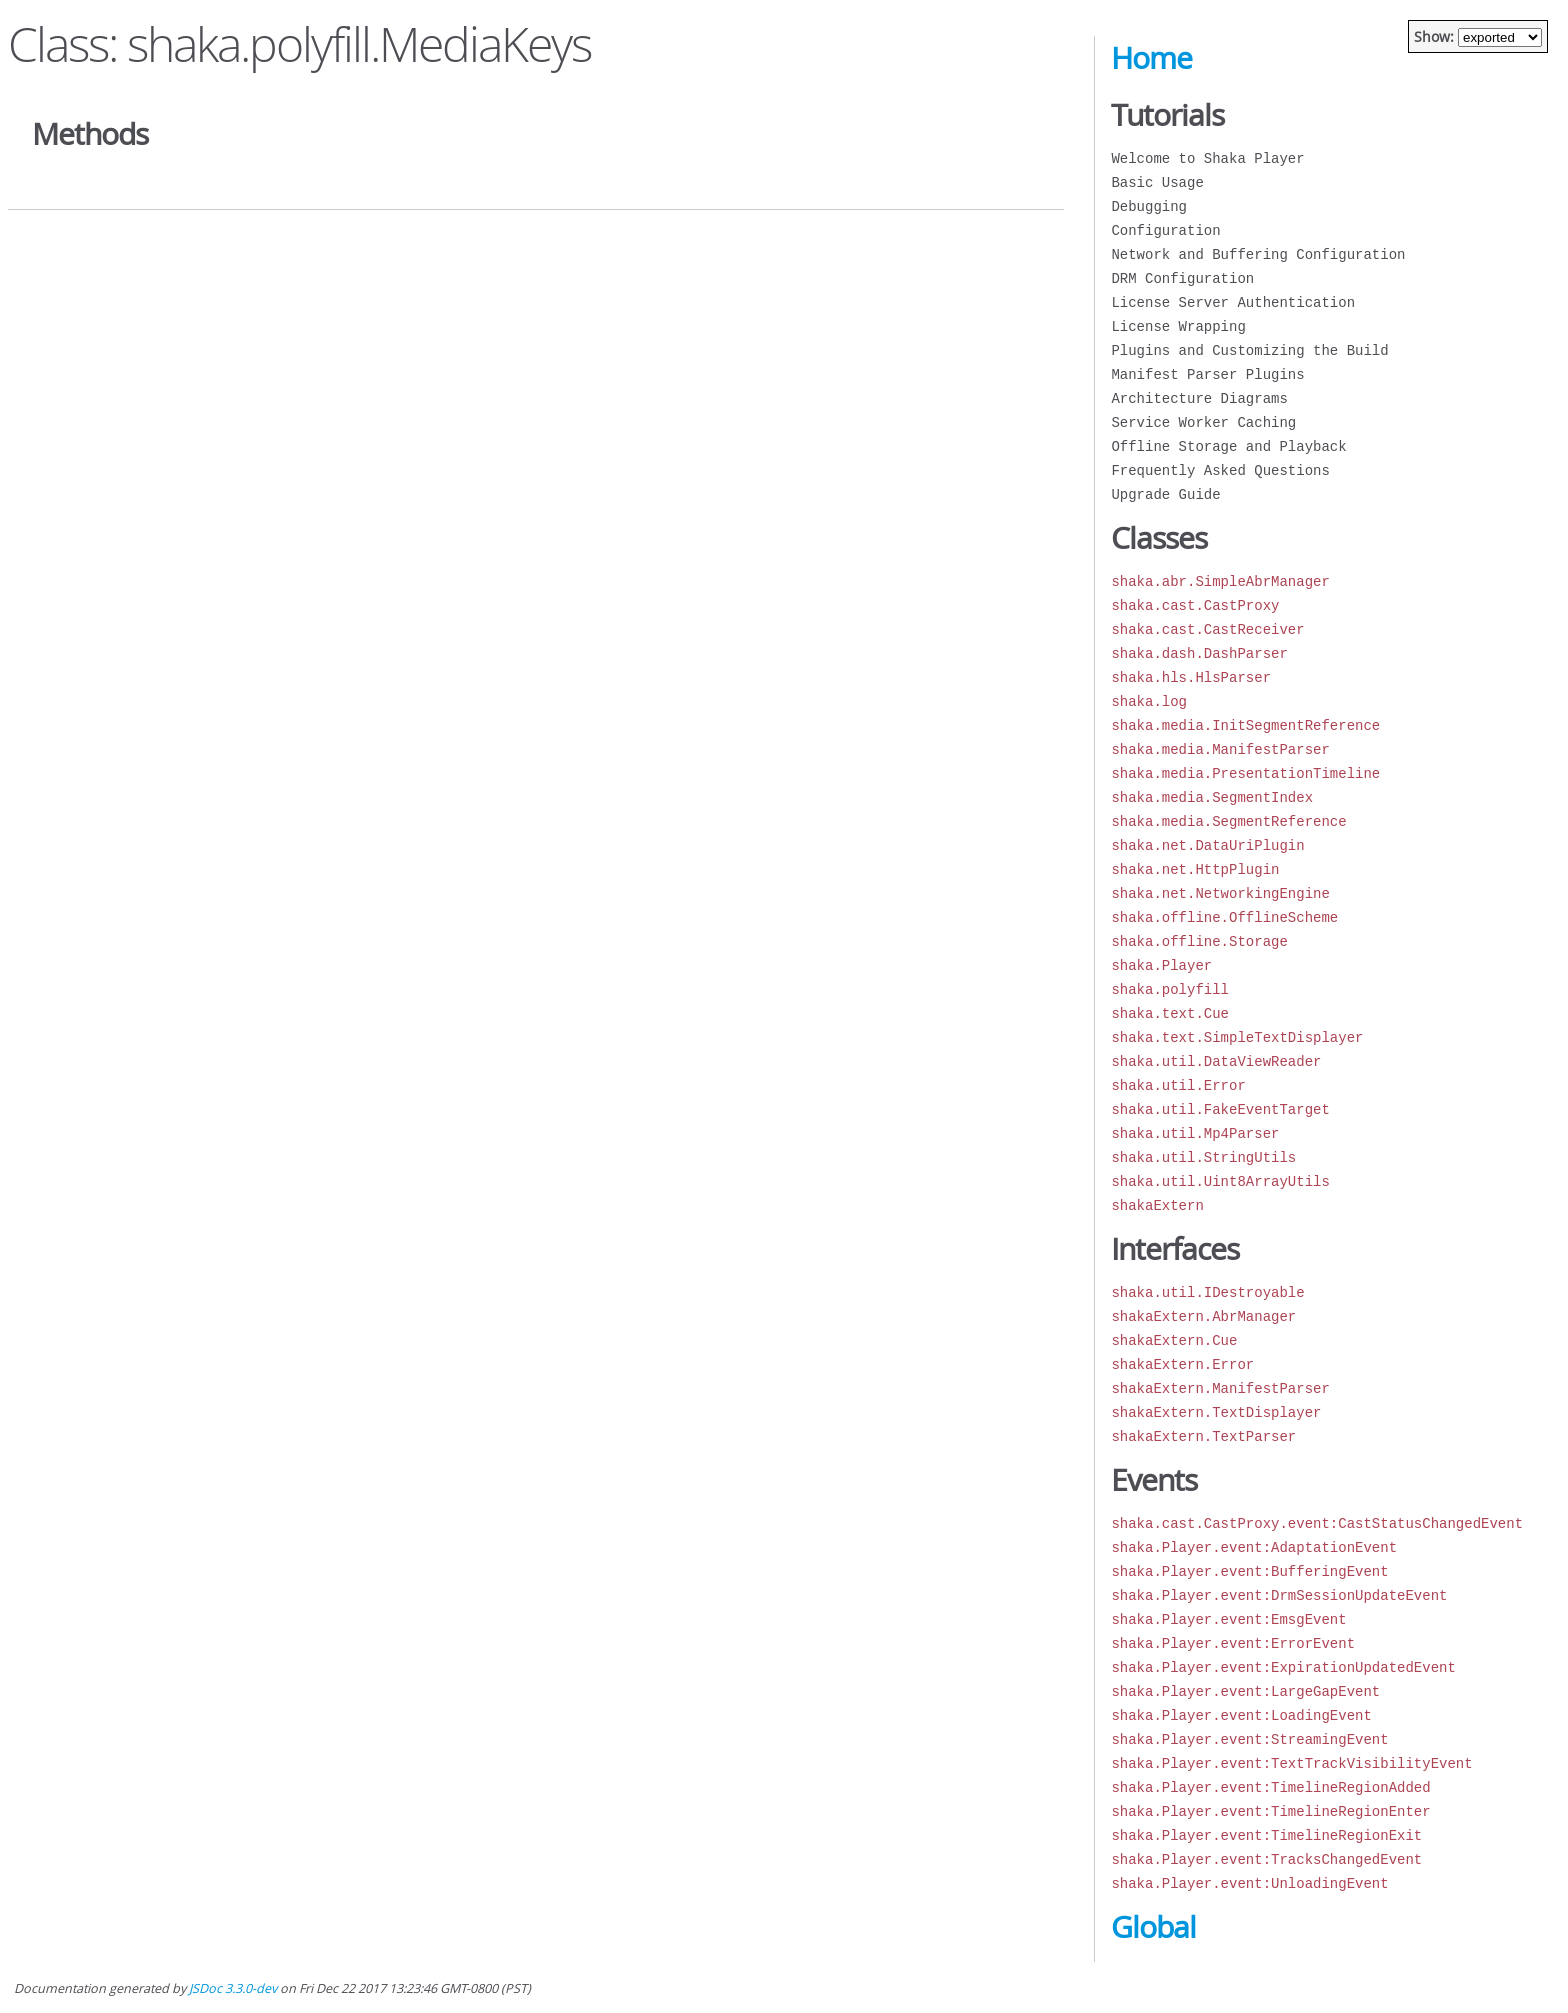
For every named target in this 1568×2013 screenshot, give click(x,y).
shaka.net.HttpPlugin (1195, 869)
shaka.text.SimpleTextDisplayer (1237, 1037)
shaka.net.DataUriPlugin (1207, 845)
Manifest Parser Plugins (1207, 374)
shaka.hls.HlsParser (1191, 677)
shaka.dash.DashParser (1199, 653)
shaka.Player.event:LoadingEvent (1241, 1715)
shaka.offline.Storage (1199, 941)
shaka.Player (1161, 965)
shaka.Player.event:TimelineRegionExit (1266, 1835)
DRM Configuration (1182, 278)
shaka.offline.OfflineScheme (1224, 917)
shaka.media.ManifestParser (1220, 749)
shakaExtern (1157, 1205)
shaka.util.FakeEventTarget (1220, 1109)
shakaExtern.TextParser (1203, 1436)
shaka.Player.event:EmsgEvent (1228, 1619)
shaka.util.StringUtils (1203, 1157)
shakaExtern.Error (1182, 1364)
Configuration (1165, 230)
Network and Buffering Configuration (1258, 254)
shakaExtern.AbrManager (1203, 1316)
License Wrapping (1178, 326)
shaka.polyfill (1170, 989)
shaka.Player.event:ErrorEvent (1233, 1643)
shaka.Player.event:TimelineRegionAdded (1270, 1787)
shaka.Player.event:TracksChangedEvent (1266, 1859)
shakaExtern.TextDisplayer (1216, 1412)
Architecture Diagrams (1199, 398)
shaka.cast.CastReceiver (1207, 629)
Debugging (1149, 206)
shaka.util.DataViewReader (1216, 1061)
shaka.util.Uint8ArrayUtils (1220, 1181)
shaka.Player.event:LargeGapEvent (1245, 1691)
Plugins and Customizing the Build (1249, 350)
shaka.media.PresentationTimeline (1245, 773)
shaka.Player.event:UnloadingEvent (1249, 1883)
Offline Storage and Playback (1228, 446)
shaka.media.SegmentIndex (1212, 797)
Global (1153, 1927)
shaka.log (1149, 701)
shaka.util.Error (1178, 1085)
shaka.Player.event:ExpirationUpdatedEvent (1283, 1667)
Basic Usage (1157, 182)
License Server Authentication (1233, 302)
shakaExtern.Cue (1174, 1340)
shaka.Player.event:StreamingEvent (1249, 1739)
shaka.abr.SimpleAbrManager (1220, 581)
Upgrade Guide (1165, 494)
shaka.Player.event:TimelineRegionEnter (1270, 1811)
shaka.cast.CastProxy (1195, 605)
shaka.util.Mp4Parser (1195, 1133)
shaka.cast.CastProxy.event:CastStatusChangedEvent (1317, 1523)
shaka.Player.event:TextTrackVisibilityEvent (1291, 1763)
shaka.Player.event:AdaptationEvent (1254, 1547)
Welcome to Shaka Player (1207, 158)
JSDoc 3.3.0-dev (233, 1988)
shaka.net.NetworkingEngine (1220, 893)
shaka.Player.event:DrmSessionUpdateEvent (1279, 1595)
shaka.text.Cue (1170, 1013)
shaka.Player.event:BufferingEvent (1249, 1571)
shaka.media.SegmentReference (1228, 821)
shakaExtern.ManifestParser (1220, 1388)
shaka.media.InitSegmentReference (1245, 725)
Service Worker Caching (1203, 422)
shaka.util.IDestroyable (1207, 1292)
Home (1151, 58)
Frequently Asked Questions (1220, 470)
